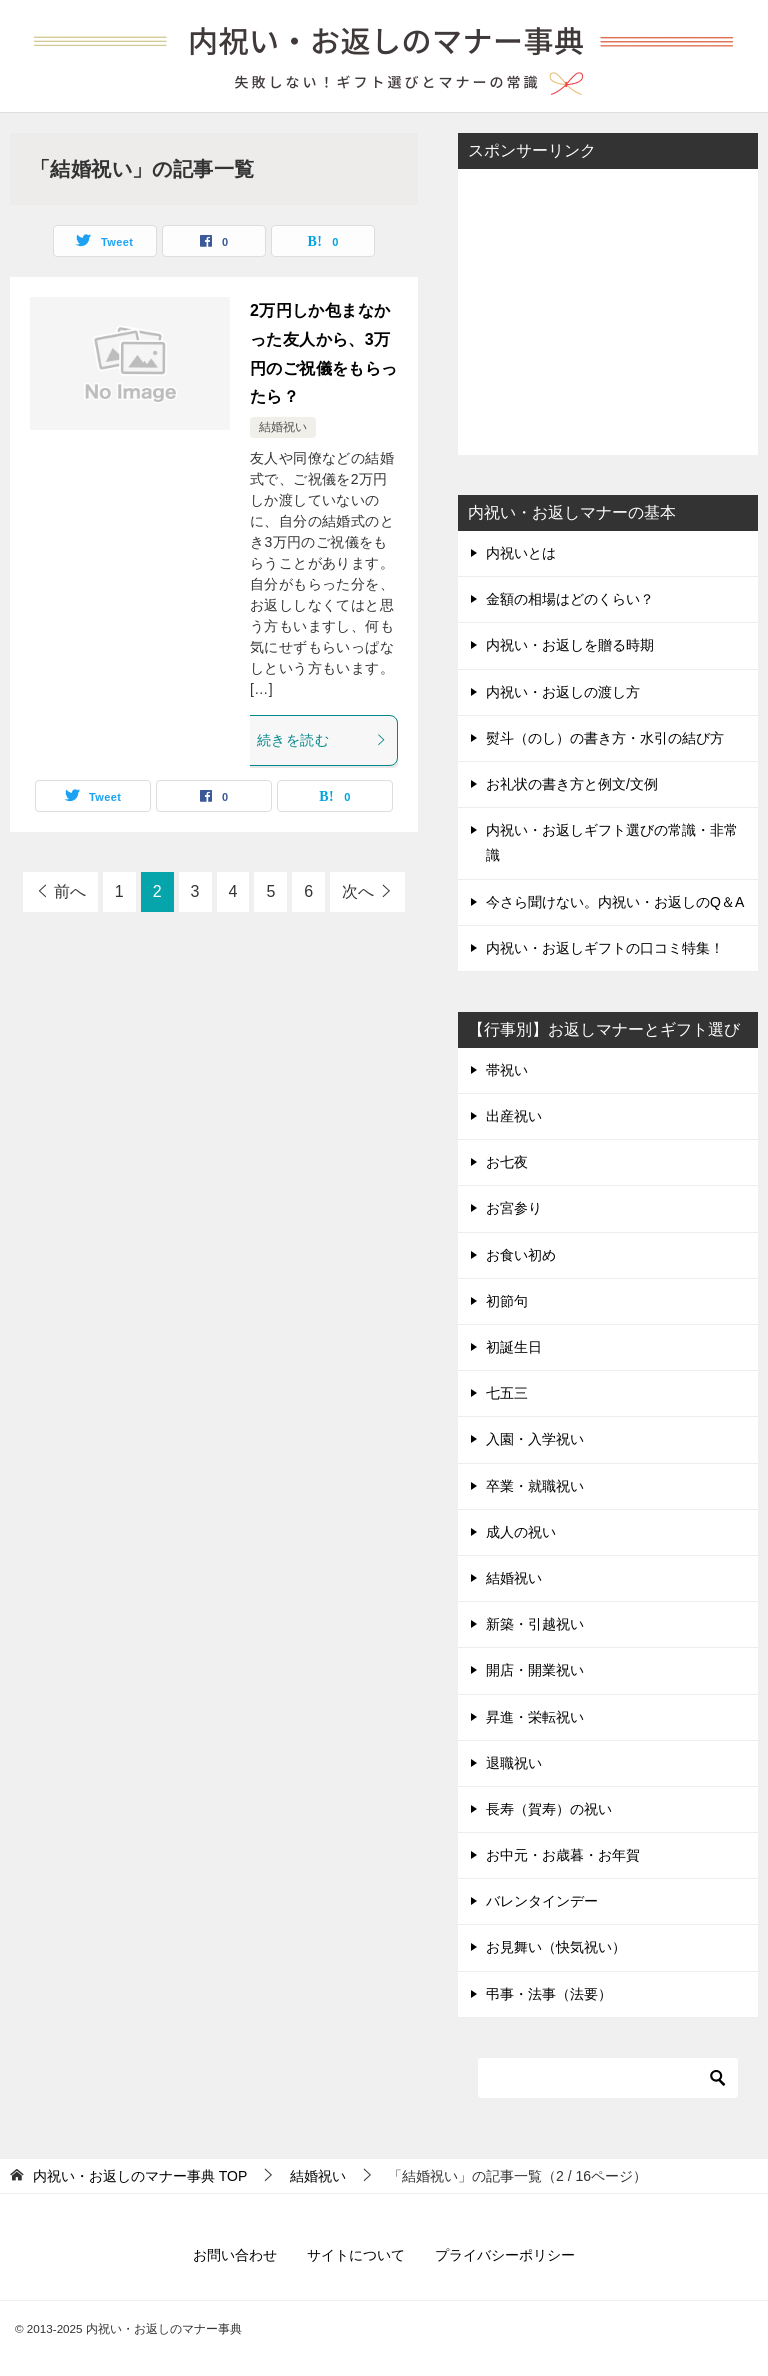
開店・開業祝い (535, 1670)
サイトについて (356, 2255)
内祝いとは (521, 553)
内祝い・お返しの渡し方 (563, 692)
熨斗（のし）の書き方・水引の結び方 (605, 738)
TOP (140, 2176)
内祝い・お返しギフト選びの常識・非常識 (612, 842)
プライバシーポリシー (505, 2255)
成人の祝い (521, 1532)
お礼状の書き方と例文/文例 (572, 784)
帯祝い (507, 1070)
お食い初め (521, 1255)
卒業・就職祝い (535, 1486)
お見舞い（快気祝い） (556, 1947)
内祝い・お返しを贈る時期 (570, 645)
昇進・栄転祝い (535, 1717)
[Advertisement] (608, 310)
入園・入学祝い (535, 1439)
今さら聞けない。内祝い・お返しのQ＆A (615, 902)
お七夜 (507, 1162)
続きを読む (322, 740)
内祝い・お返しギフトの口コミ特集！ (605, 948)
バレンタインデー (542, 1901)
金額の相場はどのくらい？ (570, 599)
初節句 (507, 1301)
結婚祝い (283, 427)
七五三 (507, 1393)
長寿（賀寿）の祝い (549, 1809)
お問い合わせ (235, 2255)
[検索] (608, 2078)
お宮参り (514, 1208)
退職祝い (514, 1763)
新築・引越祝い (535, 1624)
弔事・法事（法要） (549, 1994)
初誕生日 (514, 1347)
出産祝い (514, 1116)
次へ (358, 891)
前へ (70, 891)
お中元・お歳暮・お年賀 (563, 1855)
